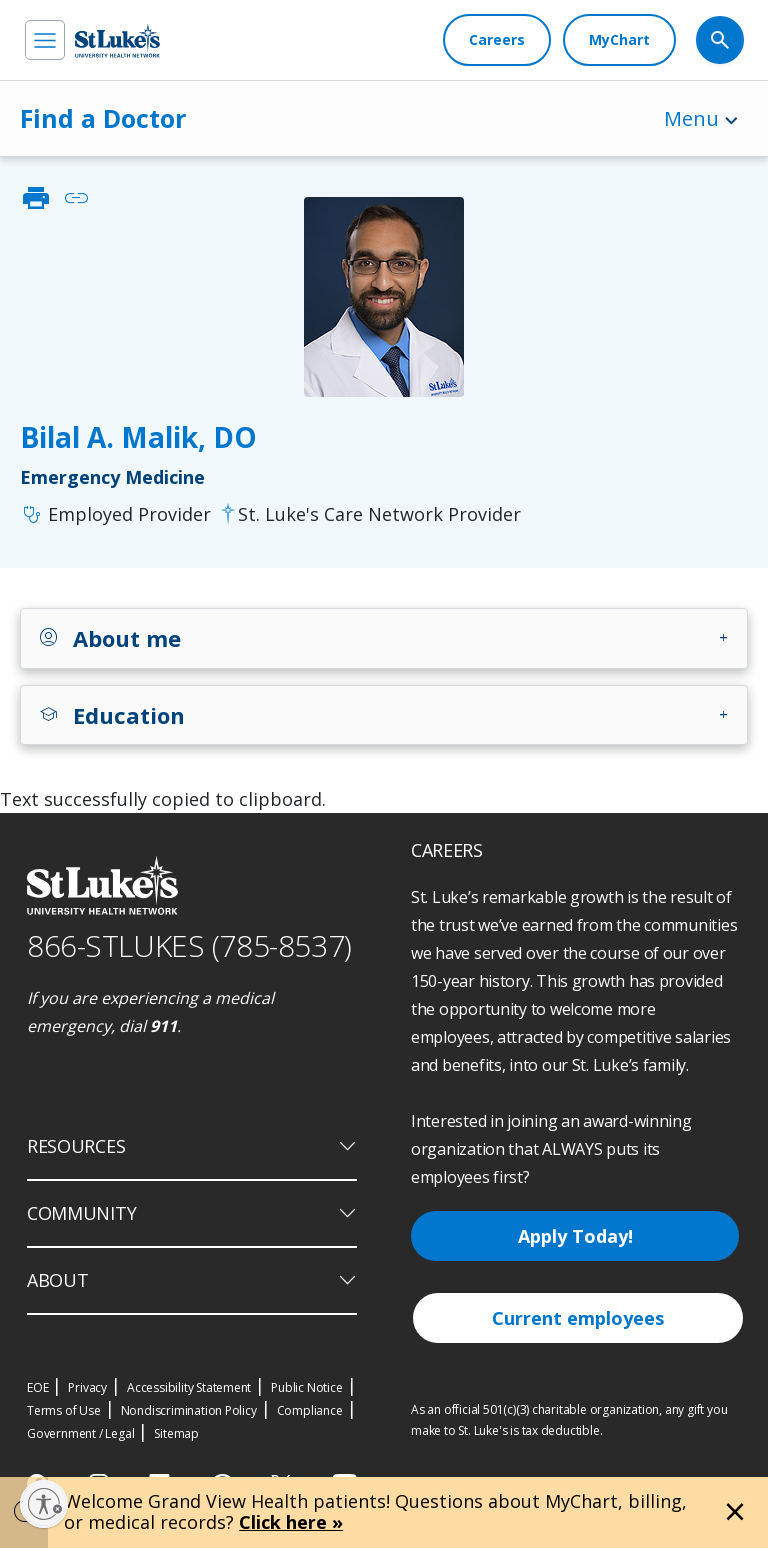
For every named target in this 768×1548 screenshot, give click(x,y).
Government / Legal (80, 1433)
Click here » (291, 1522)
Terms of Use (64, 1410)
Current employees (578, 1318)
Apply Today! (575, 1236)
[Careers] (497, 40)
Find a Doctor (103, 118)
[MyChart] (619, 40)
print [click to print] (36, 198)
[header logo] (117, 40)
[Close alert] (735, 1512)
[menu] (45, 40)
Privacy (87, 1387)
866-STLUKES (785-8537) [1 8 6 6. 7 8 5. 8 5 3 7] (189, 945)
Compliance (310, 1410)
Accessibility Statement (189, 1387)
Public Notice (306, 1387)
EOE (37, 1387)
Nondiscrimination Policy (189, 1410)
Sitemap (176, 1433)
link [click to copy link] (76, 198)
